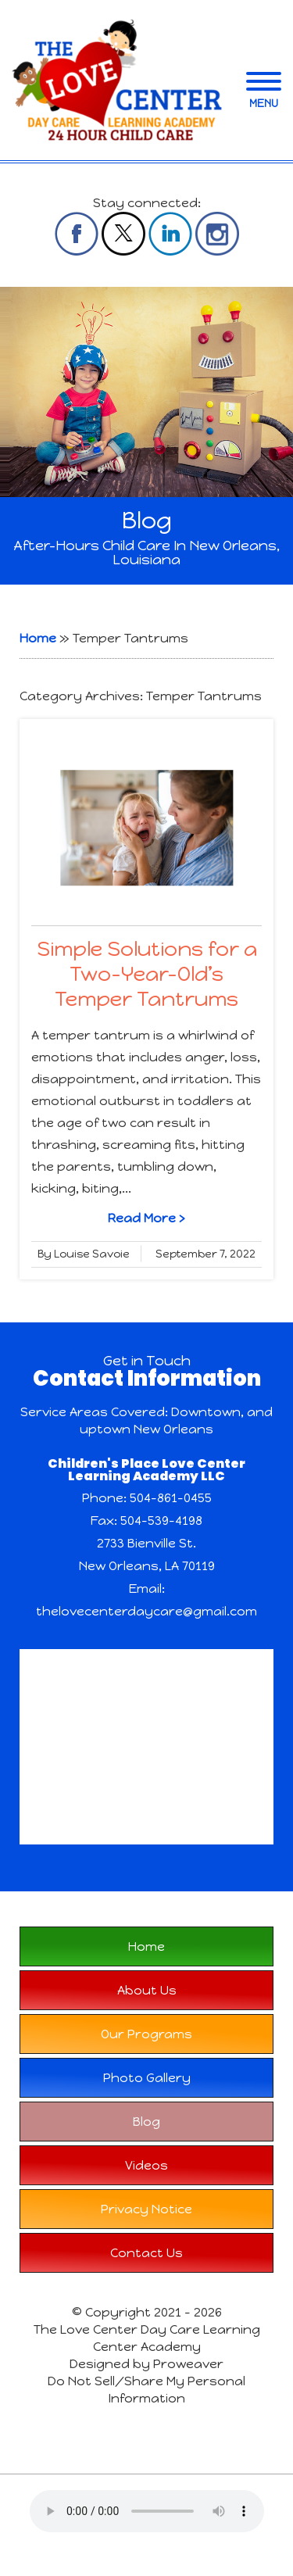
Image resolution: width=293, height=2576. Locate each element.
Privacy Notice (146, 2209)
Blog (146, 2121)
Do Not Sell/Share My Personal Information (146, 2390)
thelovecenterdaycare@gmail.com (146, 1611)
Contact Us (146, 2252)
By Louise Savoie (84, 1254)
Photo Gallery (147, 2077)
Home (38, 638)
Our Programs (146, 2034)
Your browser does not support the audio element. (147, 2511)
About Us (147, 1990)
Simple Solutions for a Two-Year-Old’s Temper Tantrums (147, 973)
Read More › (146, 1218)
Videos (146, 2165)
